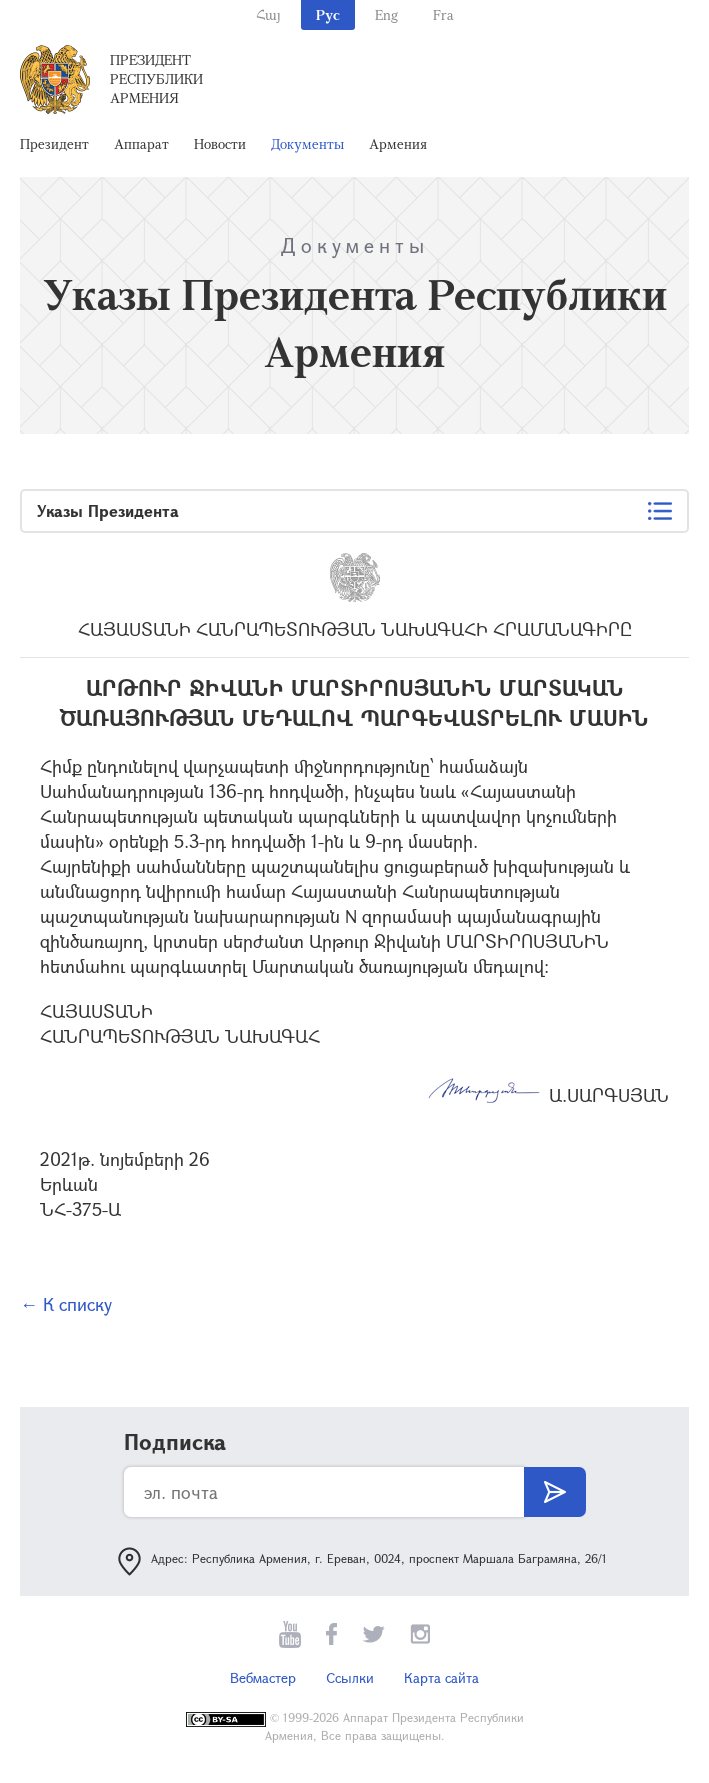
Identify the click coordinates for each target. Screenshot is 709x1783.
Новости (220, 143)
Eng (386, 14)
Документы (307, 143)
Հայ (268, 14)
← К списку (66, 1304)
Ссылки (350, 1677)
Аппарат (141, 143)
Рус (328, 14)
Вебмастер (263, 1677)
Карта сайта (441, 1677)
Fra (443, 14)
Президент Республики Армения (156, 78)
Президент (54, 143)
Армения (398, 143)
